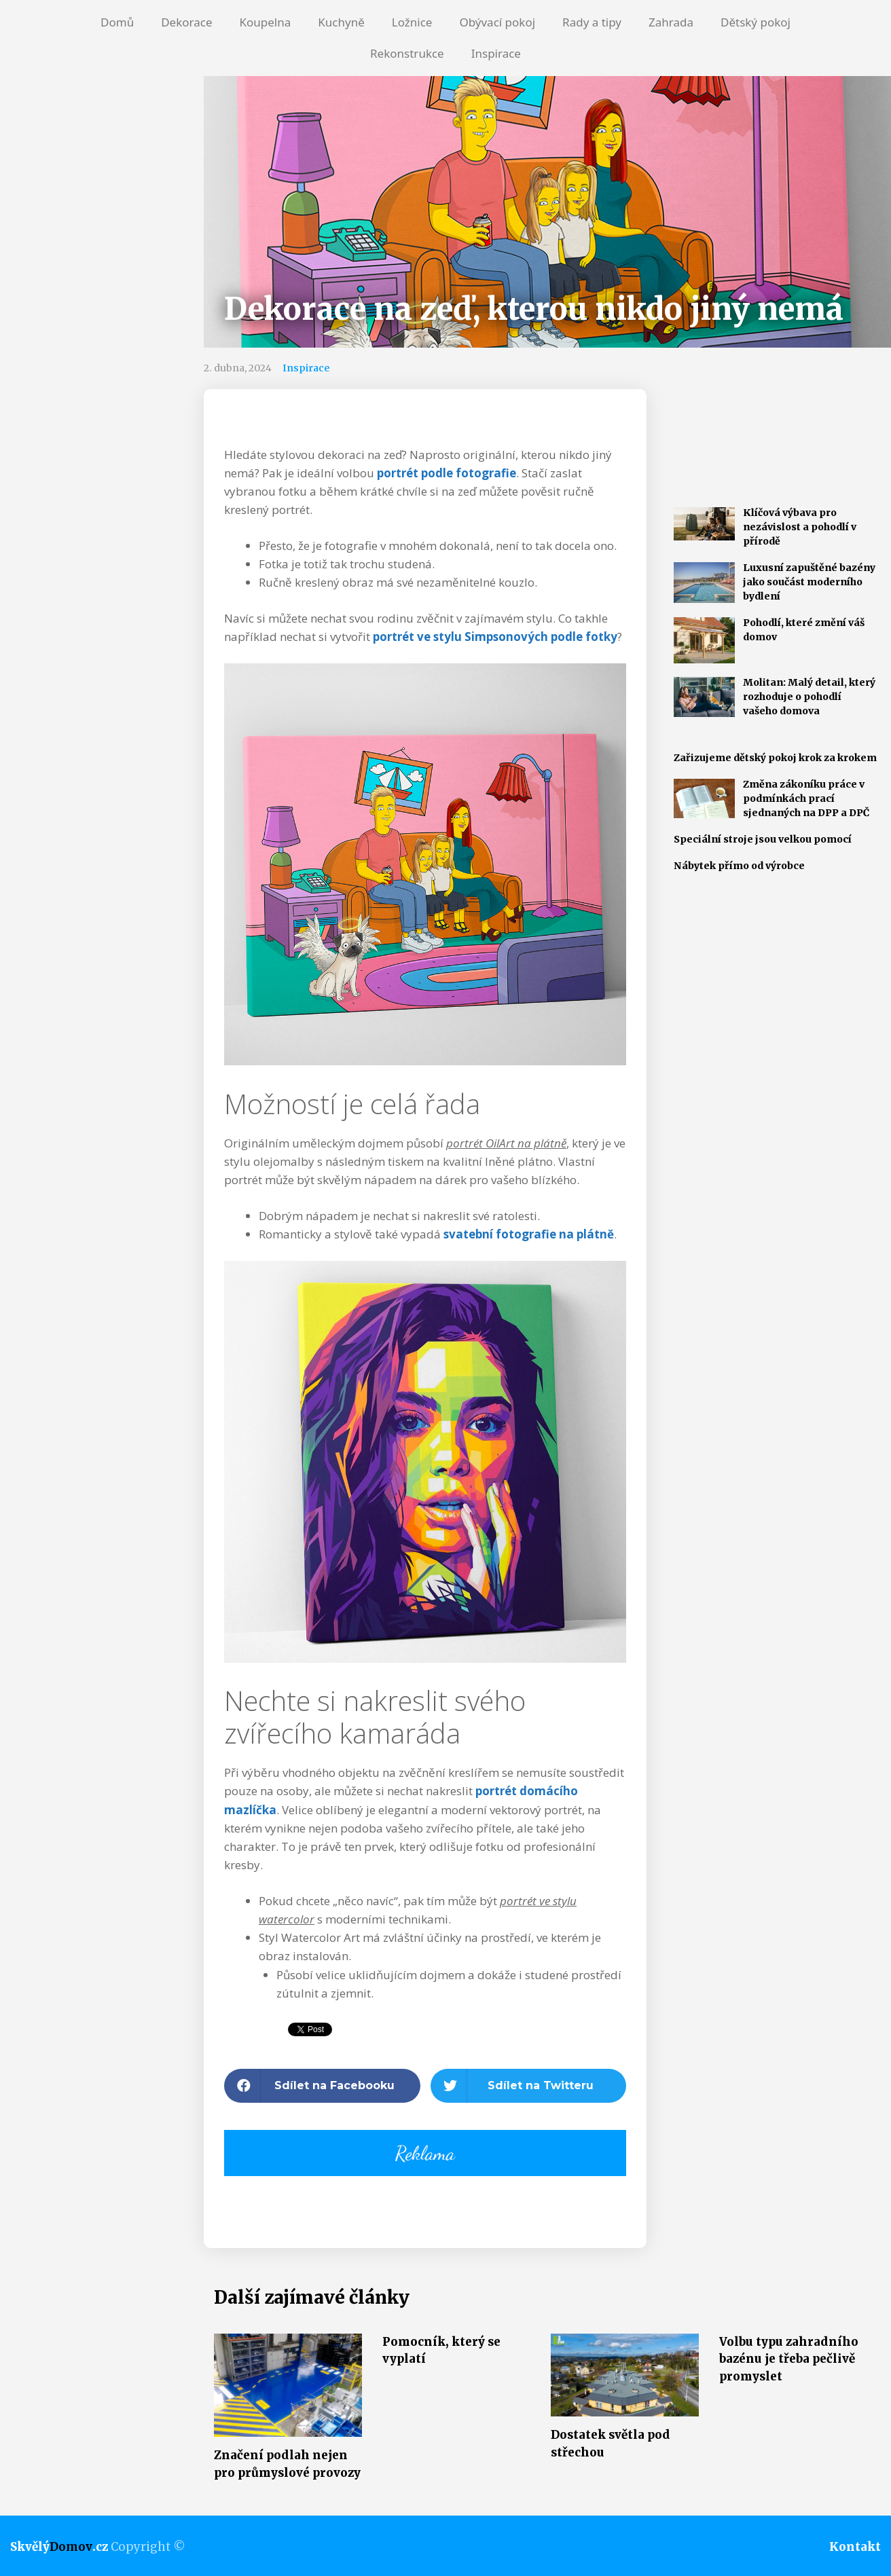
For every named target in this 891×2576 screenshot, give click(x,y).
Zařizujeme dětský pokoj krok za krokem (775, 758)
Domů (117, 22)
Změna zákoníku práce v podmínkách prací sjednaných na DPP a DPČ (806, 798)
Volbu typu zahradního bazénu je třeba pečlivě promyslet (788, 2359)
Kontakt (855, 2546)
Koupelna (265, 22)
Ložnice (412, 22)
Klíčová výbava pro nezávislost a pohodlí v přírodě (799, 527)
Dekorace (186, 22)
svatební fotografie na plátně (528, 1234)
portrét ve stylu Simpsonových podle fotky (495, 636)
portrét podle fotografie (446, 473)
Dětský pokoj (755, 22)
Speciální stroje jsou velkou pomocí (763, 839)
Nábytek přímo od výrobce (739, 866)
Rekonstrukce (407, 53)
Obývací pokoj (497, 22)
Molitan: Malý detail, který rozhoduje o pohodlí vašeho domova (809, 696)
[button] (322, 2086)
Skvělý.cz (59, 2546)
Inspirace (496, 53)
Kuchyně (341, 22)
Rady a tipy (591, 22)
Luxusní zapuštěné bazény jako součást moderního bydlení (809, 582)
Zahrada (671, 22)
